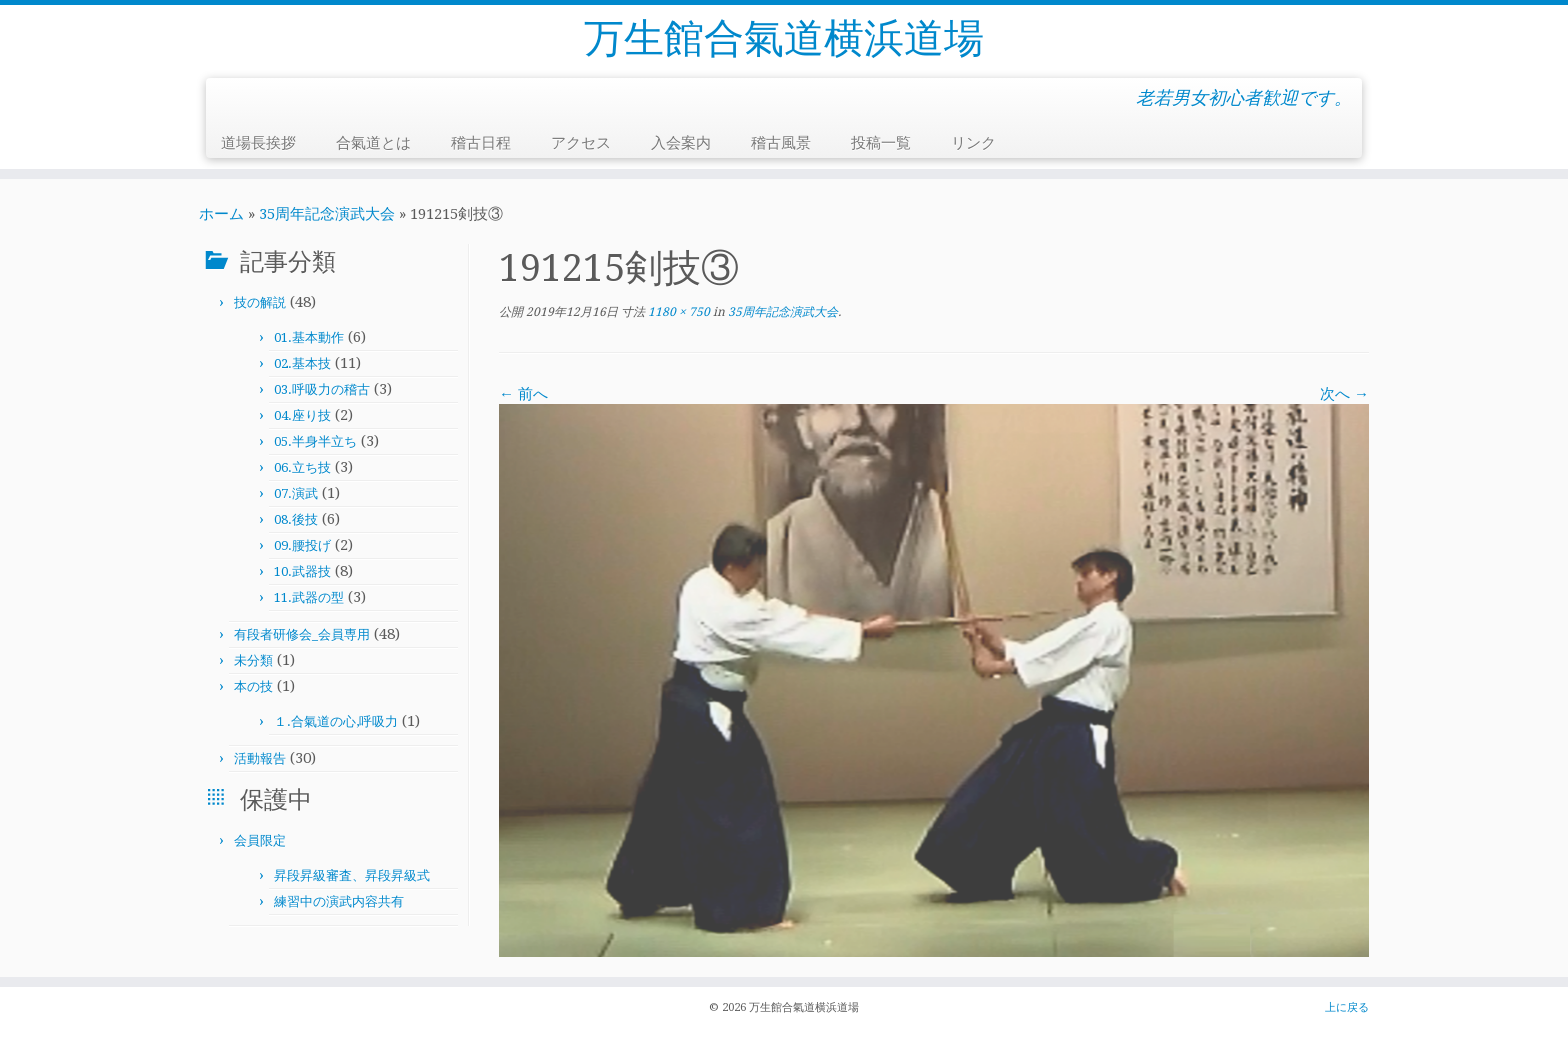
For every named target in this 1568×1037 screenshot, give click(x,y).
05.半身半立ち (315, 441)
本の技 (253, 686)
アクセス (581, 143)
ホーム (221, 214)
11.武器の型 (309, 597)
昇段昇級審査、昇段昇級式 (352, 875)
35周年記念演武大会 (327, 214)
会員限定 (260, 840)
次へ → (1344, 394)
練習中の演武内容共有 (339, 901)
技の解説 (260, 302)
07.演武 (296, 493)
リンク (973, 143)
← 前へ (523, 394)
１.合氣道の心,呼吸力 (336, 721)
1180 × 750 (677, 312)
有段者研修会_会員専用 (302, 634)
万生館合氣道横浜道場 (784, 38)
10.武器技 (302, 571)
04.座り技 (302, 415)
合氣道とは (373, 143)
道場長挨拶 (258, 143)
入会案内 (681, 143)
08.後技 (296, 519)
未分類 (253, 660)
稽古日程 (481, 143)
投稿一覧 (881, 143)
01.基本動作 (309, 337)
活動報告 (260, 758)
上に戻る (1347, 1007)
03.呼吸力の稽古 (322, 389)
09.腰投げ (302, 545)
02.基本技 (302, 363)
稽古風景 (781, 143)
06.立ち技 (302, 467)
